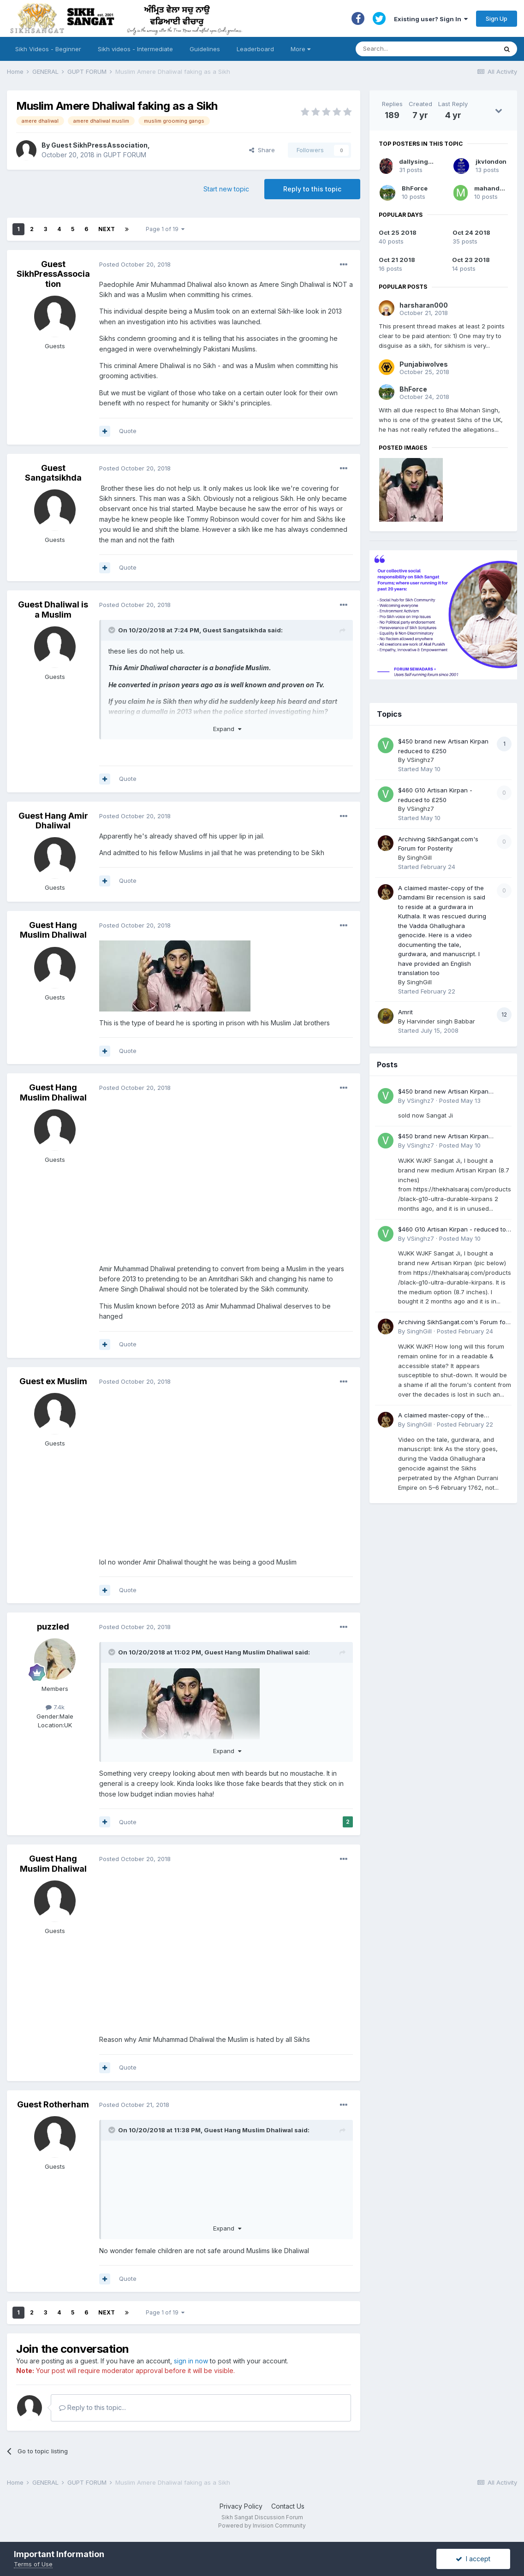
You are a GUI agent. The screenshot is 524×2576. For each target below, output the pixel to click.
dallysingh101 (420, 161)
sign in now (191, 2361)
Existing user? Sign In (431, 19)
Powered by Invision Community (262, 2525)
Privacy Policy (241, 2506)
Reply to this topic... (92, 2407)
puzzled (53, 1626)
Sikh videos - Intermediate (135, 49)
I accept (473, 2559)
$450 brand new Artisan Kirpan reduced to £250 (443, 1092)
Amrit (405, 1012)
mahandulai (492, 188)
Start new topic (226, 189)
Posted (135, 264)
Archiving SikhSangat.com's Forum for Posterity (453, 1322)
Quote (128, 430)
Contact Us (287, 2506)
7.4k (55, 1707)
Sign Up (496, 18)
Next (106, 229)
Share (262, 150)
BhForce (415, 188)
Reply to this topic (312, 189)
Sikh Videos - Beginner (48, 49)
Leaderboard (255, 49)
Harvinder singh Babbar (441, 1021)
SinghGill (419, 857)
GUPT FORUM (124, 155)
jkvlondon (491, 161)
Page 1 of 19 (165, 229)
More (300, 49)
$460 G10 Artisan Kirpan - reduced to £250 (452, 1230)
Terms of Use (33, 2564)
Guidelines (205, 49)
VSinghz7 (420, 759)
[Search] (417, 49)
